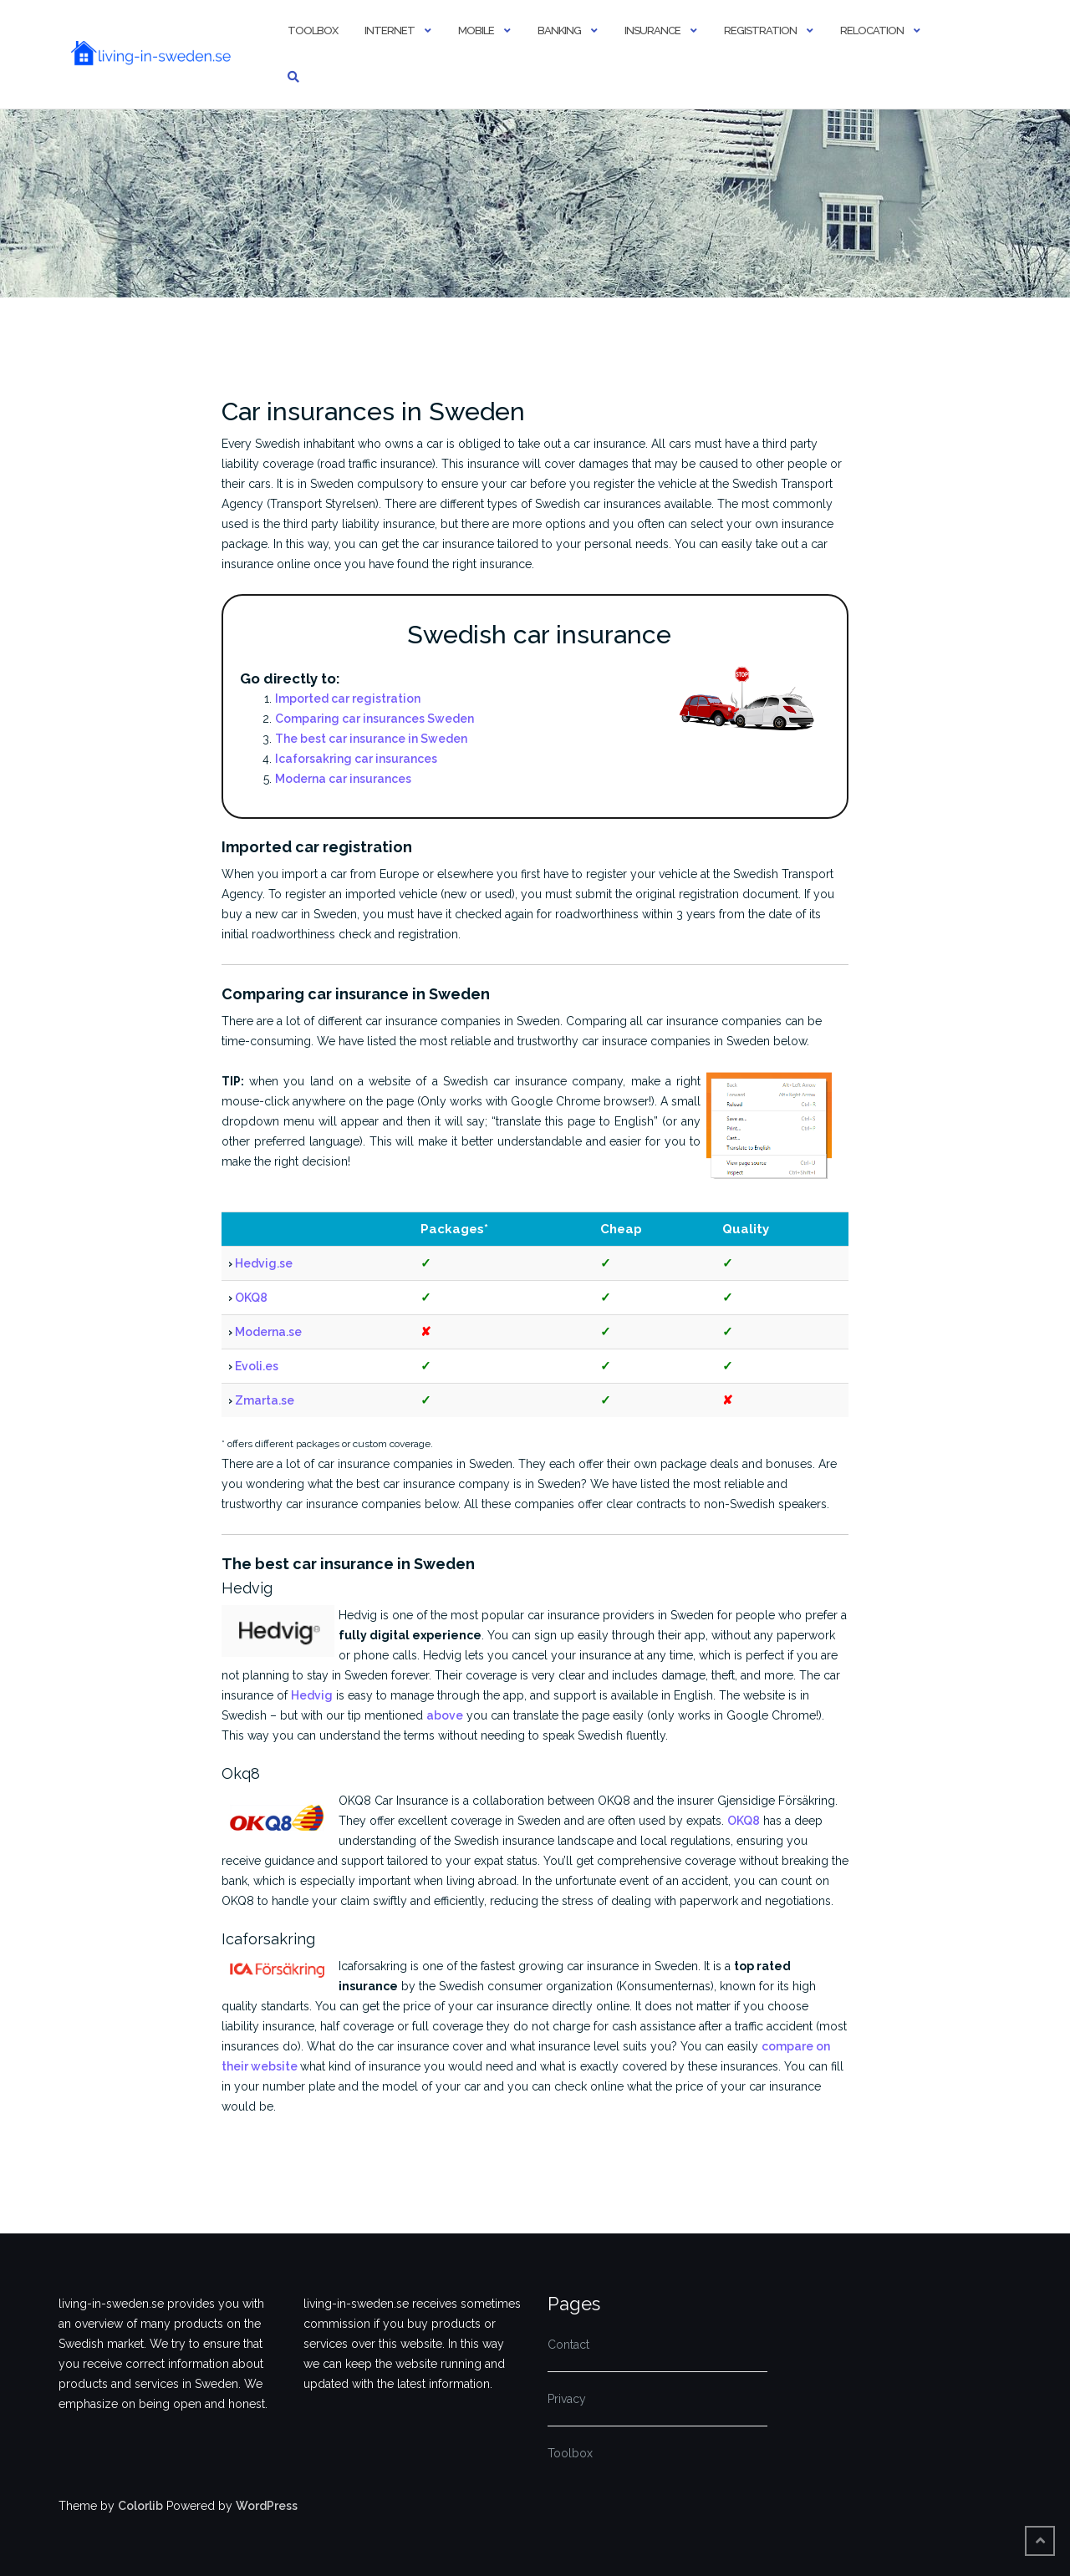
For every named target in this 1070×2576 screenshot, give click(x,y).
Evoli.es (256, 1366)
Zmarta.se (264, 1400)
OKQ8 (251, 1297)
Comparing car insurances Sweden (374, 718)
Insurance (652, 30)
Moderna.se (268, 1332)
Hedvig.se (264, 1263)
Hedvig (312, 1695)
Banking (559, 30)
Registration (760, 30)
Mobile (476, 30)
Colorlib (140, 2505)
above (444, 1715)
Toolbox (313, 30)
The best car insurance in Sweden (371, 738)
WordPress (267, 2505)
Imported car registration (347, 698)
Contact (568, 2344)
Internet (389, 30)
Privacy (567, 2399)
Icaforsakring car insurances (356, 758)
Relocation (872, 30)
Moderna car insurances (343, 778)
